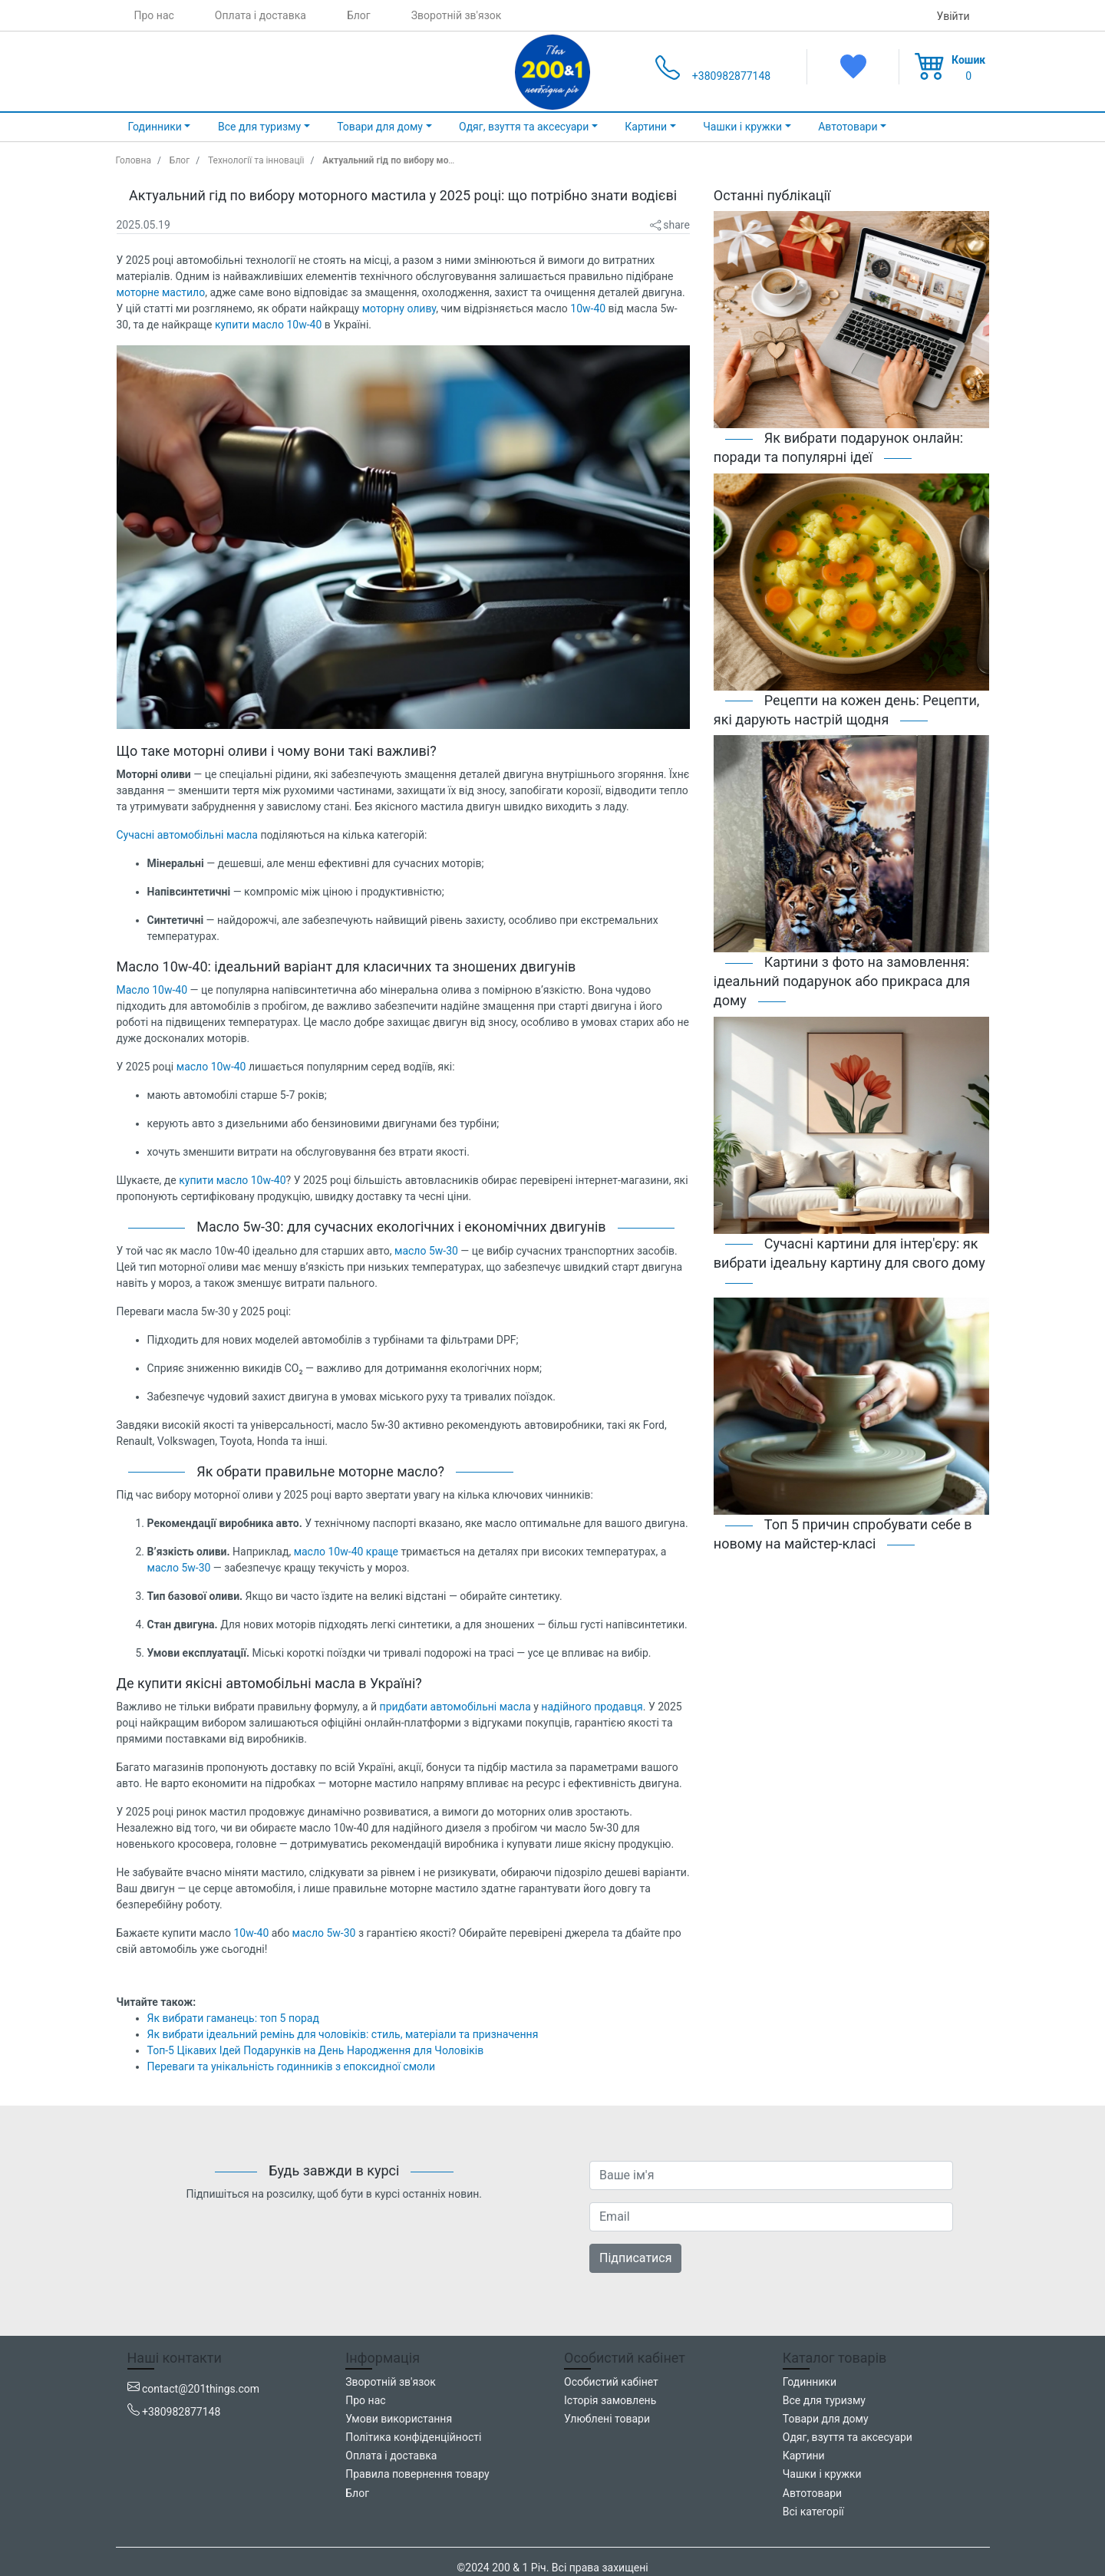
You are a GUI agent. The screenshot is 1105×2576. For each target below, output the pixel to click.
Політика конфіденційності (413, 2437)
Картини (804, 2455)
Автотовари (812, 2493)
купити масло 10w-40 (268, 324)
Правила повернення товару (417, 2474)
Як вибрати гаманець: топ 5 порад (233, 2018)
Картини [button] (646, 126)
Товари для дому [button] (380, 126)
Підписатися (635, 2258)
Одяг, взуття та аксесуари (847, 2437)
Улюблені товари (607, 2419)
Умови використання (398, 2419)
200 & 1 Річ (519, 2567)
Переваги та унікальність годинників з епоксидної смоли (291, 2066)
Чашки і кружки (822, 2474)
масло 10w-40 (211, 1066)
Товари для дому (826, 2419)
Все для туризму (824, 2400)
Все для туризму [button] (259, 126)
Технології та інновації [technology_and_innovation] (256, 160)
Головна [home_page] (133, 160)
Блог (359, 15)
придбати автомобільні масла (455, 1706)
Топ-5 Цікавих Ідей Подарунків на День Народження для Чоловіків (315, 2050)
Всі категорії (813, 2511)
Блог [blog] (180, 160)
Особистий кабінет (611, 2382)
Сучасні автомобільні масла (187, 835)
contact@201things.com (200, 2389)
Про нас (154, 15)
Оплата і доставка (260, 15)
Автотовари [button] (847, 126)
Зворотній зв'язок (456, 15)
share (670, 225)
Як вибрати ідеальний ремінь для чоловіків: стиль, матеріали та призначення (343, 2034)
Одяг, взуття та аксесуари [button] (524, 126)
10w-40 (587, 308)
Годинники (809, 2382)
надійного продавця (591, 1706)
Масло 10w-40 (152, 990)
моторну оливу (399, 308)
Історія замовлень (610, 2400)
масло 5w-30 (426, 1251)
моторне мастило (161, 292)
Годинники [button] (155, 126)
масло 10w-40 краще (346, 1551)
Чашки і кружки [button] (742, 126)
